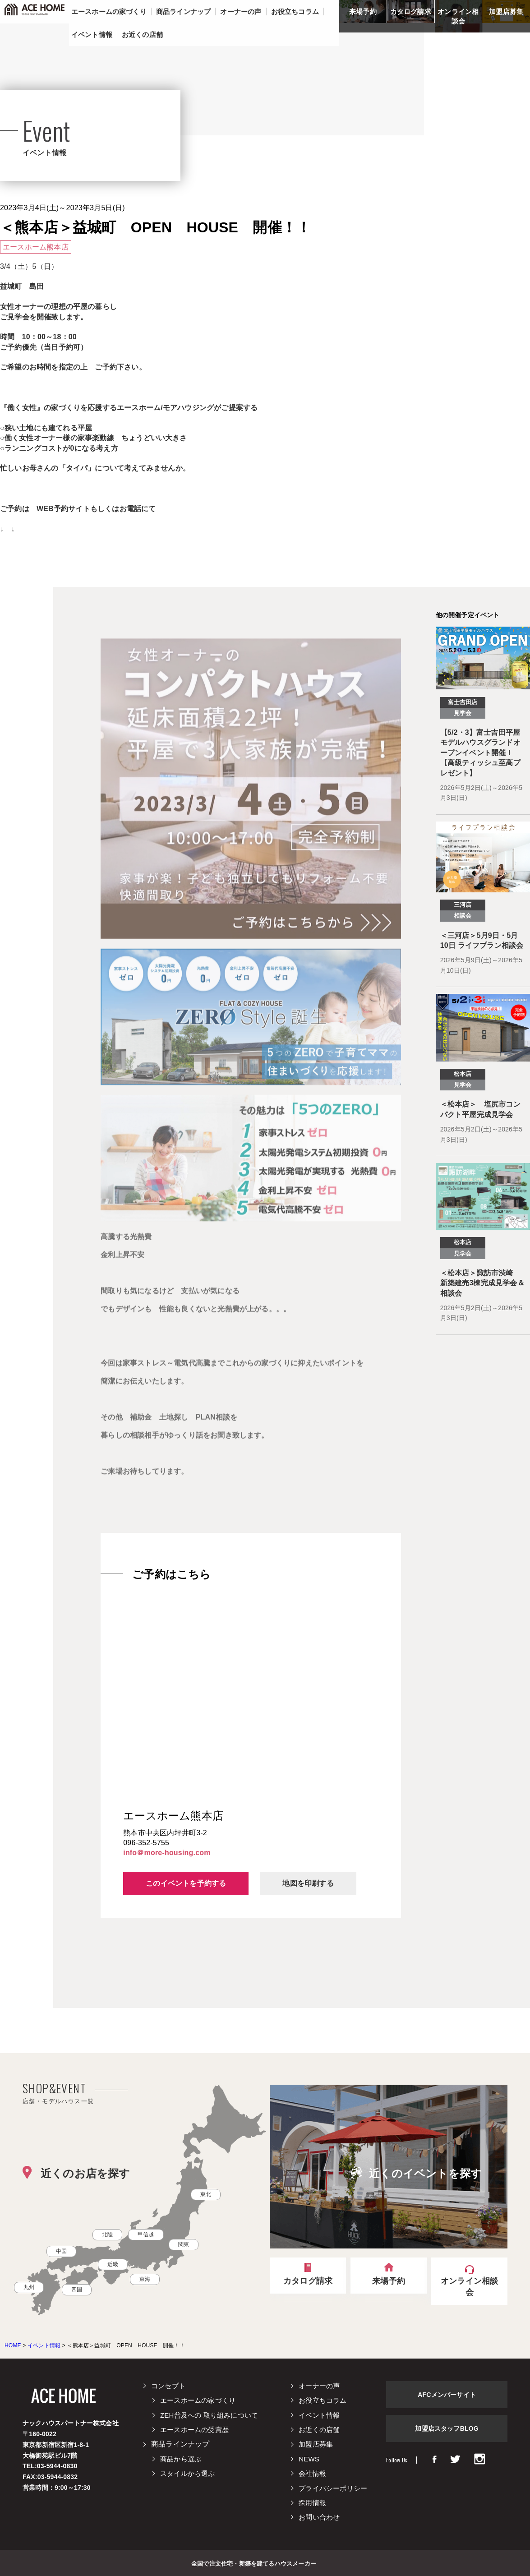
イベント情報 (319, 2415)
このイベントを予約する (186, 1883)
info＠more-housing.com (166, 1852)
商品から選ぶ (180, 2459)
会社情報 (312, 2473)
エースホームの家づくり (197, 2400)
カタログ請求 (410, 11)
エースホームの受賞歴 (194, 2429)
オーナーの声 (319, 2386)
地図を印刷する (307, 1883)
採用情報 (312, 2503)
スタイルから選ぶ (187, 2473)
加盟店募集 (506, 11)
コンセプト (168, 2386)
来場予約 (363, 11)
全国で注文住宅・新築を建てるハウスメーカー (253, 2562)
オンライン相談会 (458, 16)
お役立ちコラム (322, 2400)
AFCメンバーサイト (447, 2394)
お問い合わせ (319, 2517)
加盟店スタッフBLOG (447, 2428)
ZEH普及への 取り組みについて (209, 2415)
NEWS (309, 2459)
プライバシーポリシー (333, 2488)
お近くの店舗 (319, 2429)
